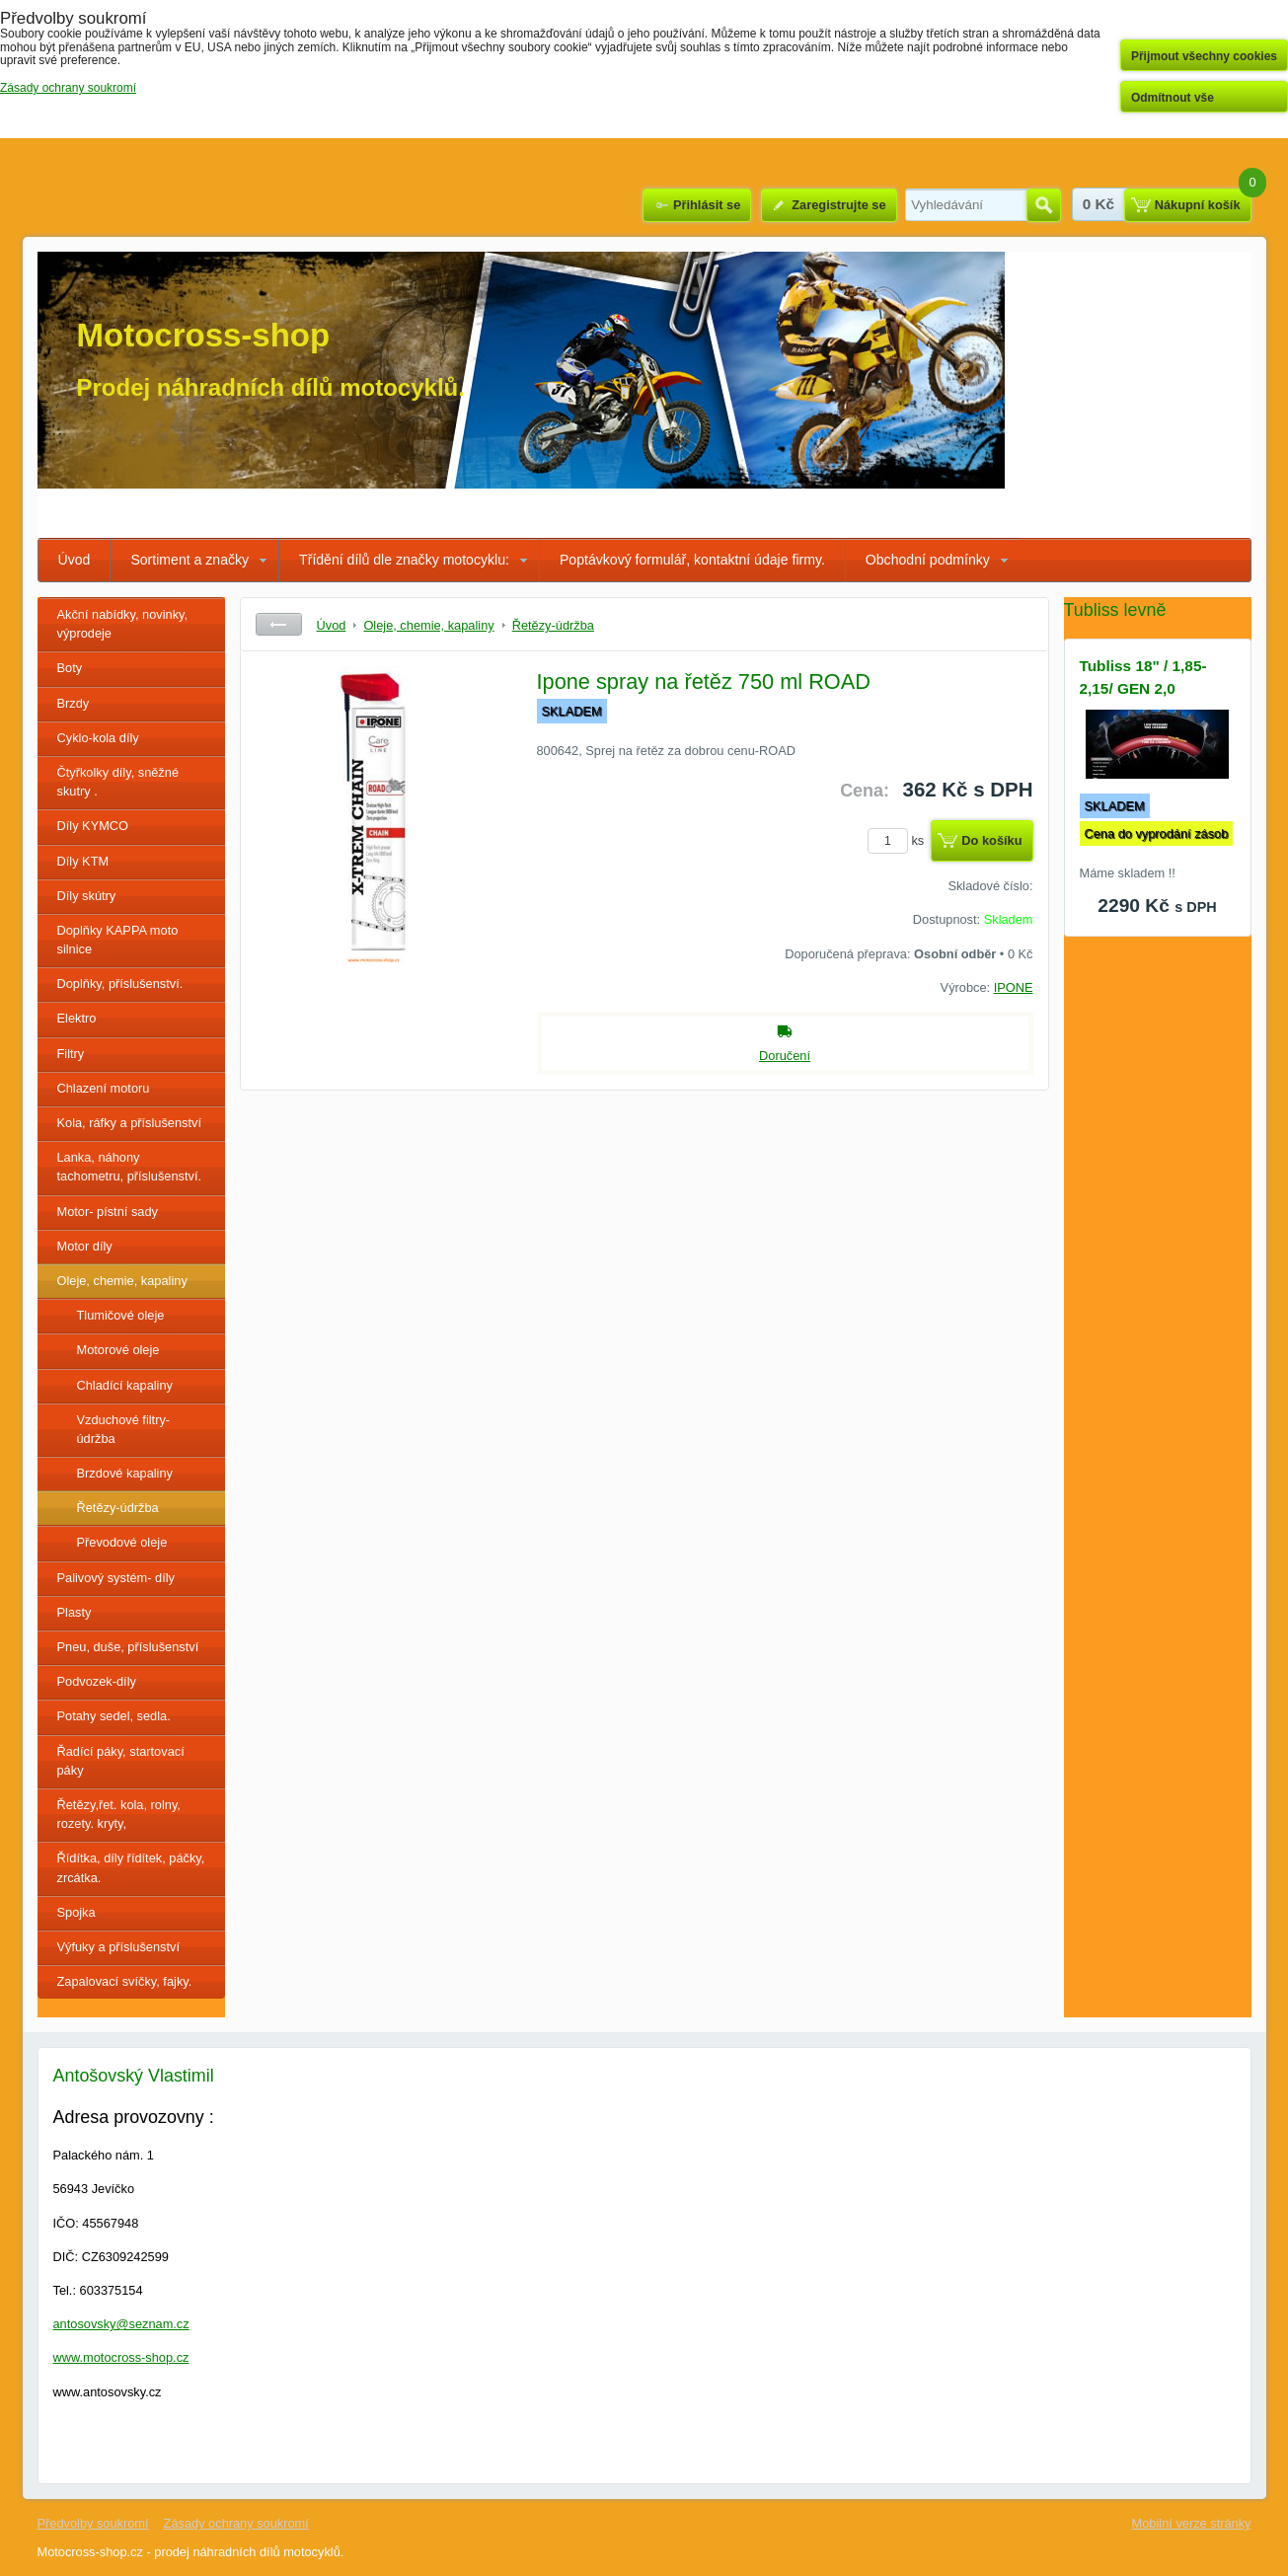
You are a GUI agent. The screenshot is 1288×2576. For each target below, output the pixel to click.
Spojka (76, 1912)
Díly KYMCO (93, 825)
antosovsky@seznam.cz (121, 2323)
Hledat (1043, 205)
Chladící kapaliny (125, 1385)
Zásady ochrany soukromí (236, 2523)
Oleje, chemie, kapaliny (122, 1280)
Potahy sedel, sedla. (114, 1715)
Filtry (71, 1053)
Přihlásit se (706, 204)
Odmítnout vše (1172, 98)
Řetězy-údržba (118, 1507)
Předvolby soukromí (93, 2523)
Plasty (74, 1612)
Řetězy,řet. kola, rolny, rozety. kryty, (119, 1814)
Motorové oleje (118, 1349)
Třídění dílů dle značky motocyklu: (404, 560)
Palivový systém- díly (116, 1577)
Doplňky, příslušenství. (120, 983)
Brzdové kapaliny (125, 1473)
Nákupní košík (1198, 204)
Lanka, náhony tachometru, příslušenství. (129, 1166)
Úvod (74, 560)
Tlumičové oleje (121, 1315)
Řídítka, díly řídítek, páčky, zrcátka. (131, 1867)
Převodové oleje (122, 1542)
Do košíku (991, 840)
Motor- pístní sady (107, 1211)
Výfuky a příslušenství (118, 1946)
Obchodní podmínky (928, 560)
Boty (70, 667)
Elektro (77, 1018)
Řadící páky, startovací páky (121, 1761)
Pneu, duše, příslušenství (128, 1646)
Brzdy (73, 703)
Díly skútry (86, 895)
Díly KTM (83, 861)
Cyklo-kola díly (98, 737)
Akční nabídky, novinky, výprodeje (123, 624)
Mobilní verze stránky (1191, 2523)
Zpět (279, 624)
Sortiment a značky (189, 560)
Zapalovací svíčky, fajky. (124, 1981)
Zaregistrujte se (838, 204)
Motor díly (85, 1246)
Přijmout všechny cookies (1204, 56)
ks (899, 840)
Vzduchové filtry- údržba (124, 1429)
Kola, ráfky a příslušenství (129, 1122)
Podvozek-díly (96, 1681)
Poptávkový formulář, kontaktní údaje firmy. (692, 560)
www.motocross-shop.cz (121, 2357)
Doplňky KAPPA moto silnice (118, 939)
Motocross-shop (204, 335)
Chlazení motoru (103, 1088)
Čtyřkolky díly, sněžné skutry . (118, 781)
